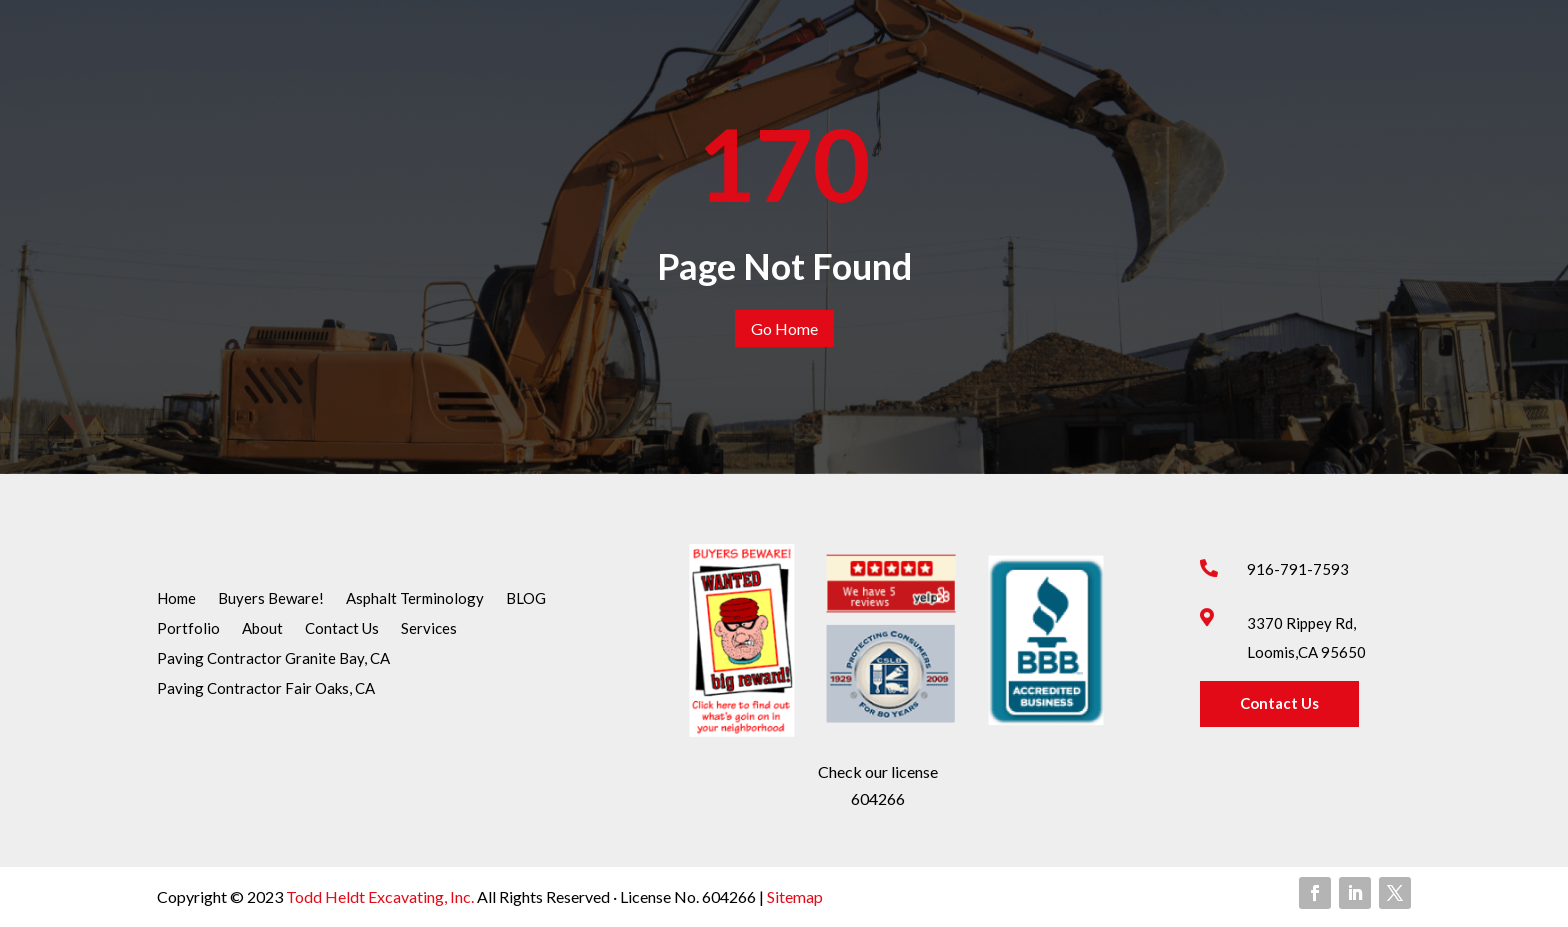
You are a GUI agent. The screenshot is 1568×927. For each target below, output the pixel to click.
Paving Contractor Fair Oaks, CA (266, 689)
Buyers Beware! (271, 599)
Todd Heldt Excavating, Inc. (381, 896)
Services (429, 629)
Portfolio (188, 629)
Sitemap (793, 896)
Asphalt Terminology (415, 599)
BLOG (526, 599)
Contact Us (342, 629)
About (262, 629)
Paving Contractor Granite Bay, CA (273, 659)
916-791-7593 (1298, 569)
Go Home (784, 328)
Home (176, 599)
